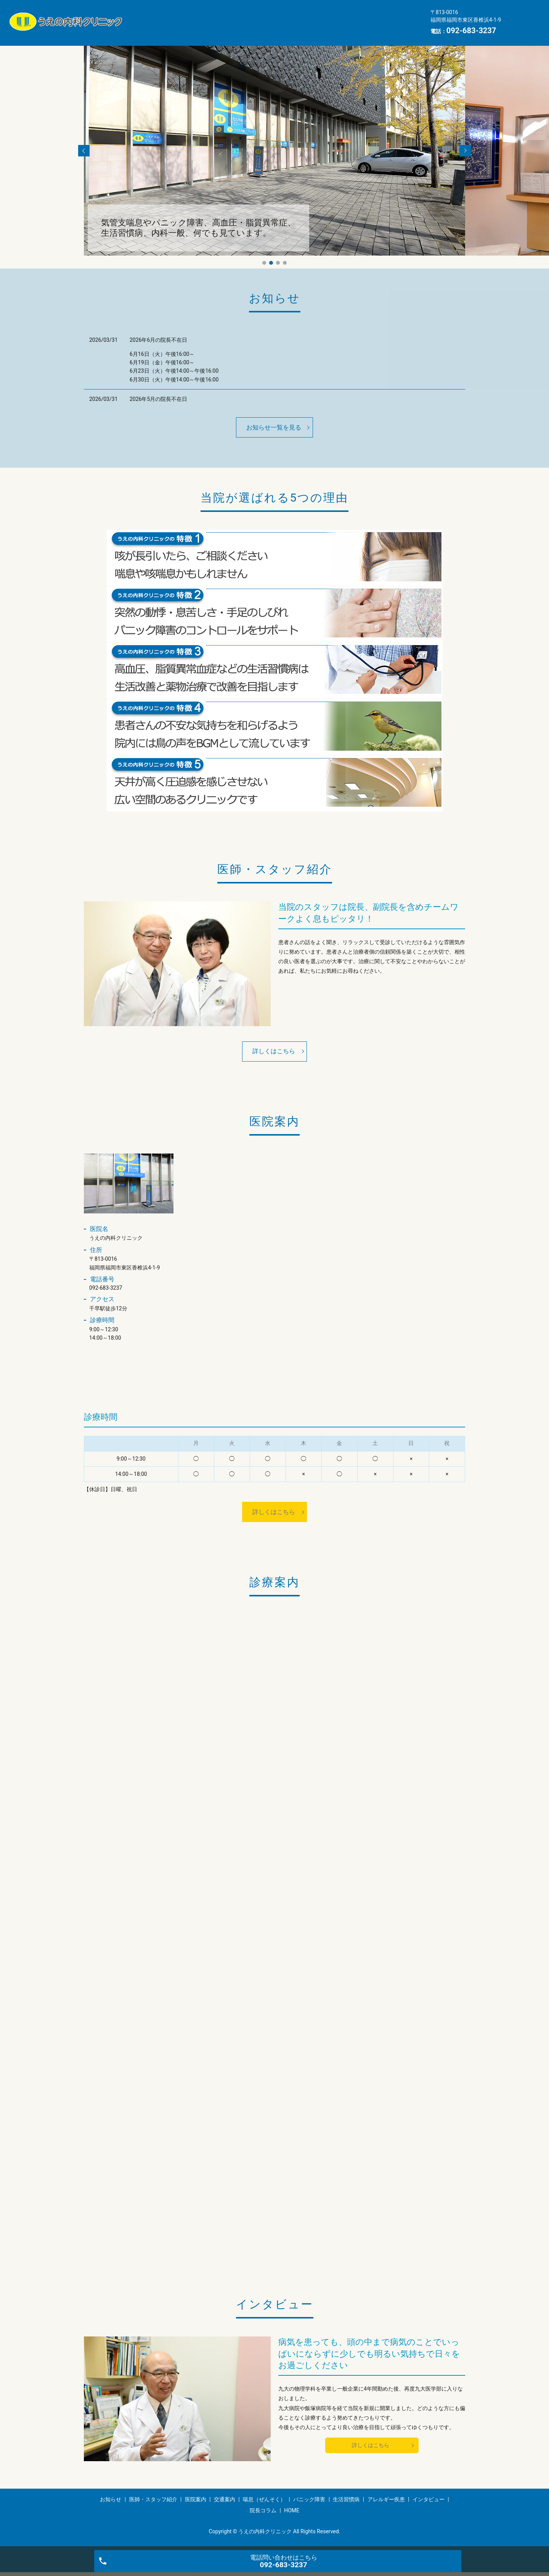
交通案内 (296, 16)
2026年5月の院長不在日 (158, 399)
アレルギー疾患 (255, 28)
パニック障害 (157, 28)
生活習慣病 (204, 28)
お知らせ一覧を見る (273, 427)
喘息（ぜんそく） (347, 16)
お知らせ (151, 16)
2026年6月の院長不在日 (158, 340)
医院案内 (257, 16)
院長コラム (355, 28)
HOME (394, 28)
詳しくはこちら (273, 1051)
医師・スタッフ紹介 (204, 16)
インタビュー (308, 28)
